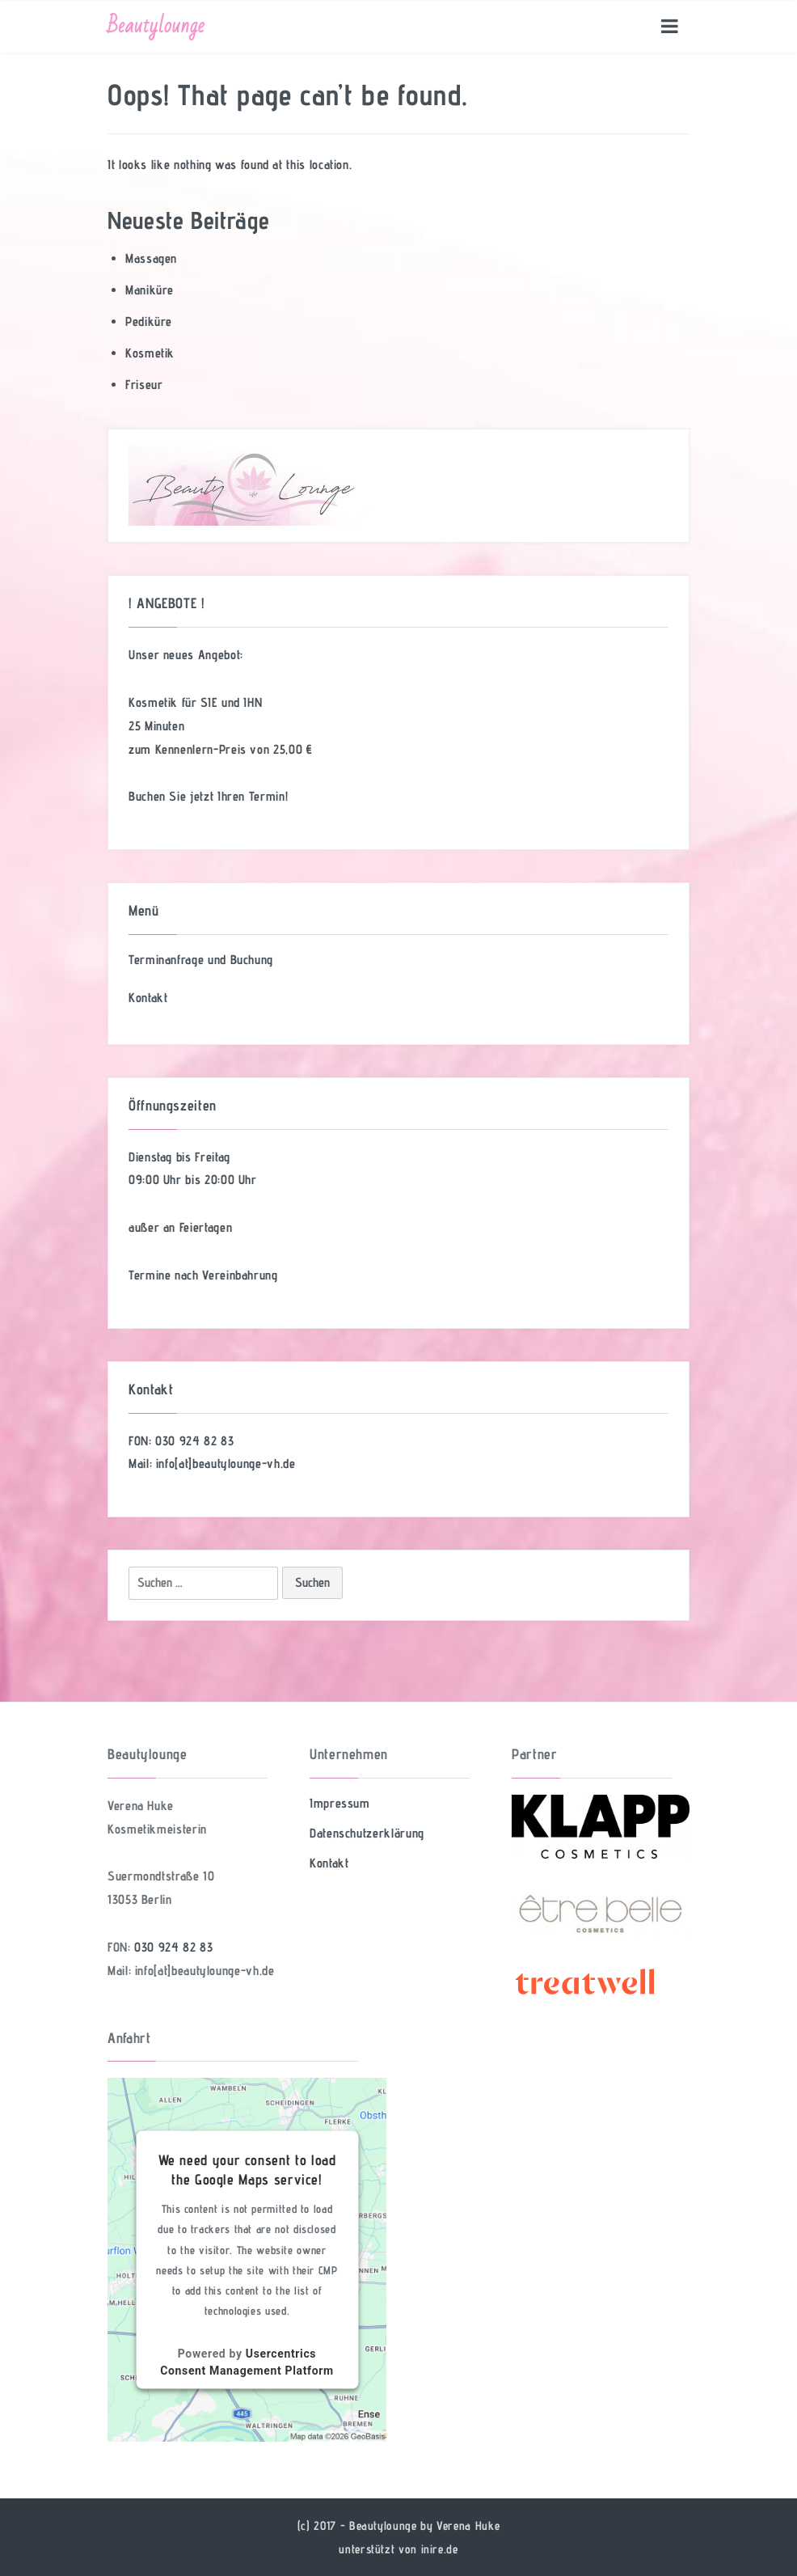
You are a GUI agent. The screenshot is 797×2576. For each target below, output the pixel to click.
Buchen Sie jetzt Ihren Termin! (208, 796)
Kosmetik (150, 353)
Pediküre (148, 321)
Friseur (143, 384)
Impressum (340, 1803)
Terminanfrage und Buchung (201, 959)
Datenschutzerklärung (367, 1833)
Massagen (151, 258)
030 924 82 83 (194, 1441)
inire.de (439, 2549)
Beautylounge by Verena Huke (424, 2525)
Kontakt (148, 997)
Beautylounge (156, 25)
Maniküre (149, 290)
